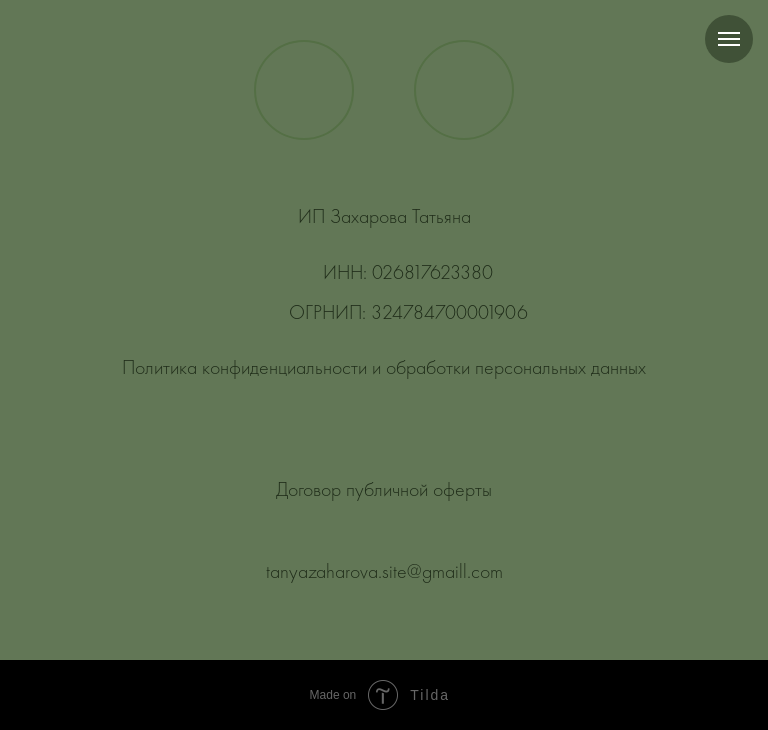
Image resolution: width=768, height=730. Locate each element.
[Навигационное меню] (729, 39)
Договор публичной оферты (384, 491)
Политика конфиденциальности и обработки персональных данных (384, 369)
